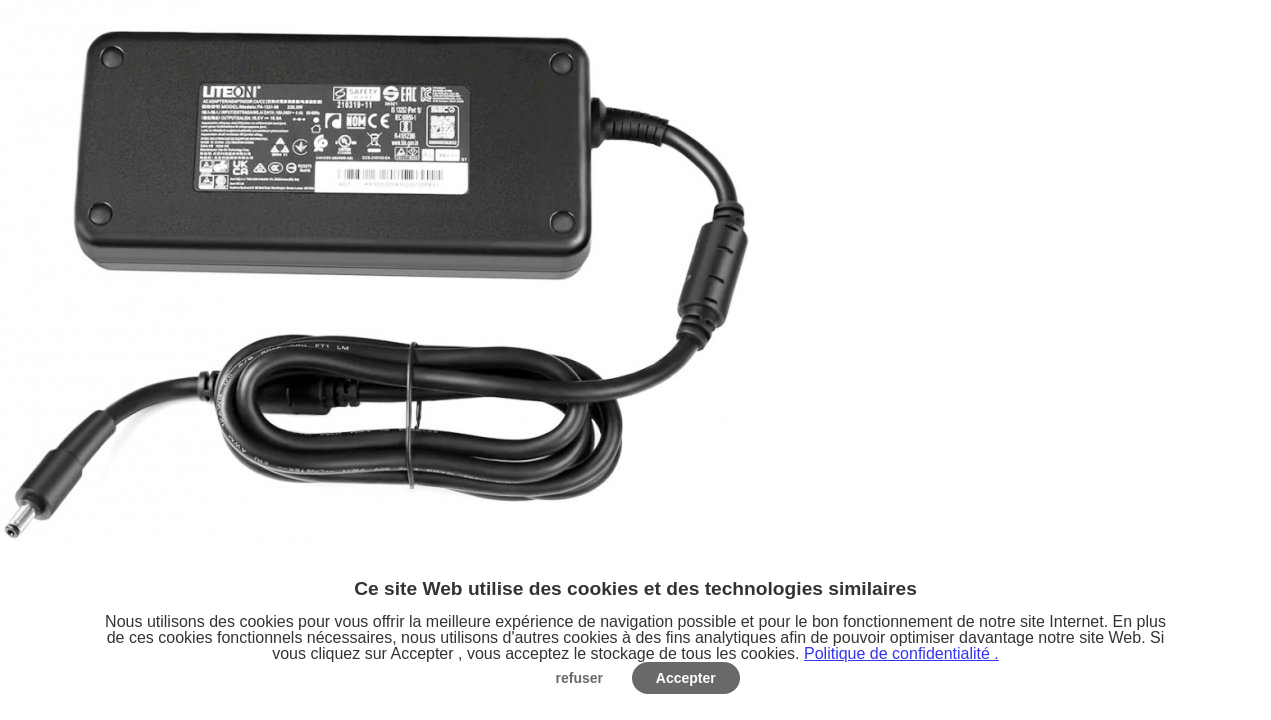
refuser (579, 678)
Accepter (686, 678)
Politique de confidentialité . (901, 653)
